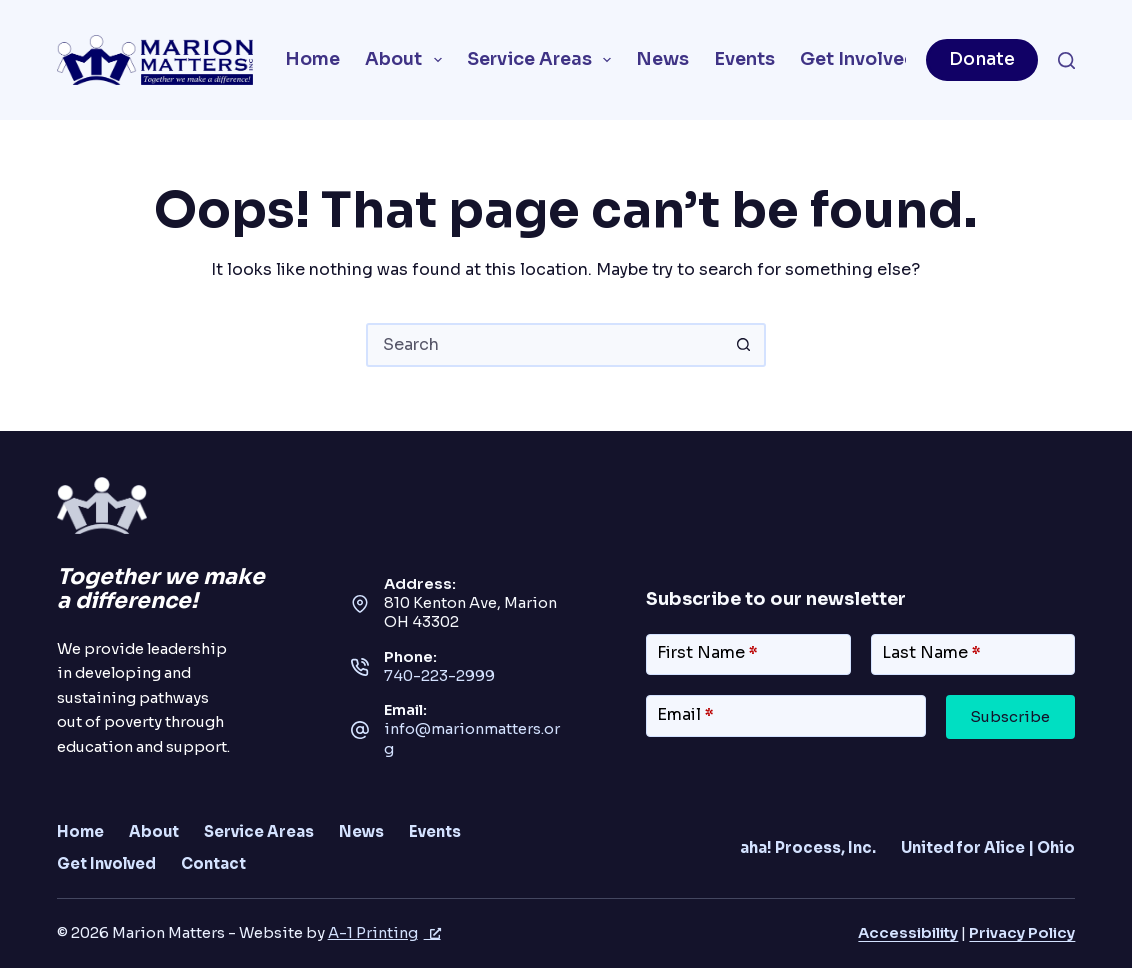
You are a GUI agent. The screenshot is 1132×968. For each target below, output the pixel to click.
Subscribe (1010, 717)
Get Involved (872, 60)
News (662, 59)
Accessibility (908, 933)
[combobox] (546, 345)
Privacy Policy (1022, 933)
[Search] (1066, 60)
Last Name (931, 652)
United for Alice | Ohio (988, 848)
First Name (707, 652)
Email (685, 714)
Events (744, 59)
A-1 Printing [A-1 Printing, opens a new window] (384, 933)
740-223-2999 (439, 676)
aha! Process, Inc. (808, 848)
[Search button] (744, 345)
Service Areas (543, 60)
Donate (982, 59)
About (407, 60)
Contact (213, 864)
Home (312, 59)
